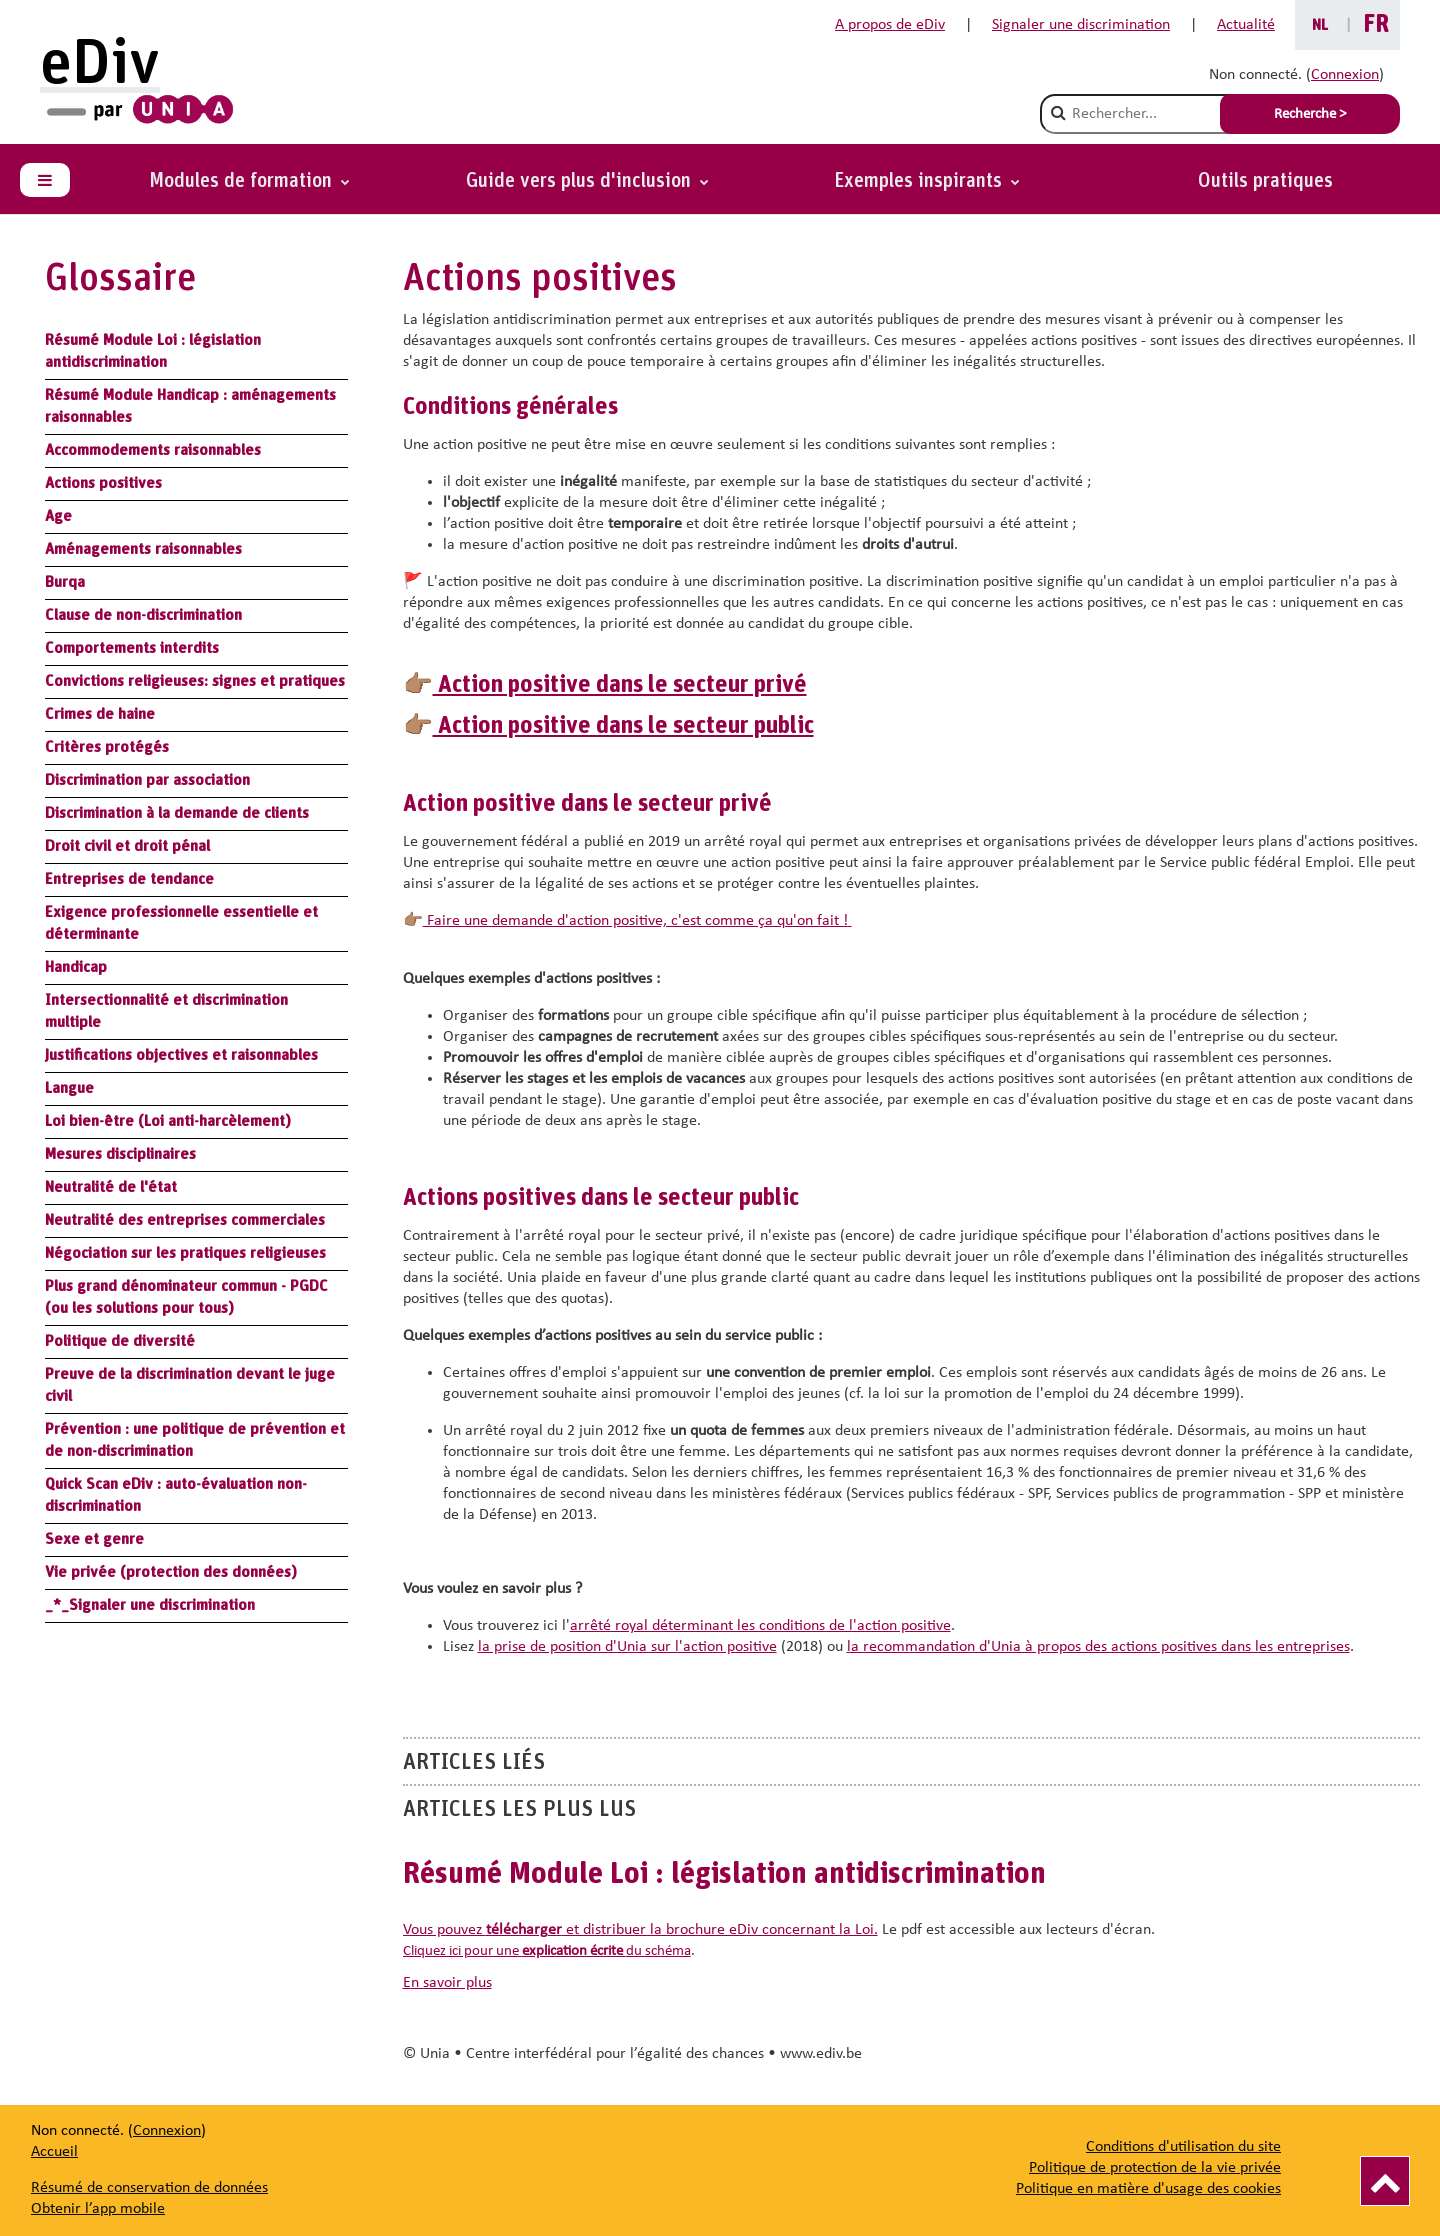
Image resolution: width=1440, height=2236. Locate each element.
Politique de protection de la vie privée (1155, 2168)
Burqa (65, 582)
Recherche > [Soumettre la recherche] (1310, 114)
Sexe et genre (94, 1539)
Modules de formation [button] (243, 181)
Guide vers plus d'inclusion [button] (581, 181)
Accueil (54, 2152)
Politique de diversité (120, 1341)
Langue (69, 1088)
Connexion (1345, 75)
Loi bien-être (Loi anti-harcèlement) (168, 1121)
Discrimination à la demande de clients (177, 813)
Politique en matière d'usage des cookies (1148, 2189)
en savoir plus (447, 1983)
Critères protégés (107, 747)
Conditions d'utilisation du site (1183, 2147)
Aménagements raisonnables (143, 549)
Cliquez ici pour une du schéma (547, 1951)
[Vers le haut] (1385, 2181)
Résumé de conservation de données (149, 2188)
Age (58, 516)
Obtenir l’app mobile (98, 2209)
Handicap (76, 967)
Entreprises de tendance (129, 879)
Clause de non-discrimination (143, 615)
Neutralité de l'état (111, 1187)
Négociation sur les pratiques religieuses (185, 1253)
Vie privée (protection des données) (171, 1572)
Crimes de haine (100, 714)
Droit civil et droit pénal (127, 846)
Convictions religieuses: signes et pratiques (195, 681)
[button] (927, 181)
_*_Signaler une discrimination (150, 1605)
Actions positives (103, 483)
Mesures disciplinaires (120, 1154)
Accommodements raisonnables (153, 450)
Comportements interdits (132, 648)
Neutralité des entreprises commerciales (185, 1220)
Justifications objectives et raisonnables (181, 1055)
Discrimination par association (147, 780)
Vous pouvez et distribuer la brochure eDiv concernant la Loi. (640, 1930)
